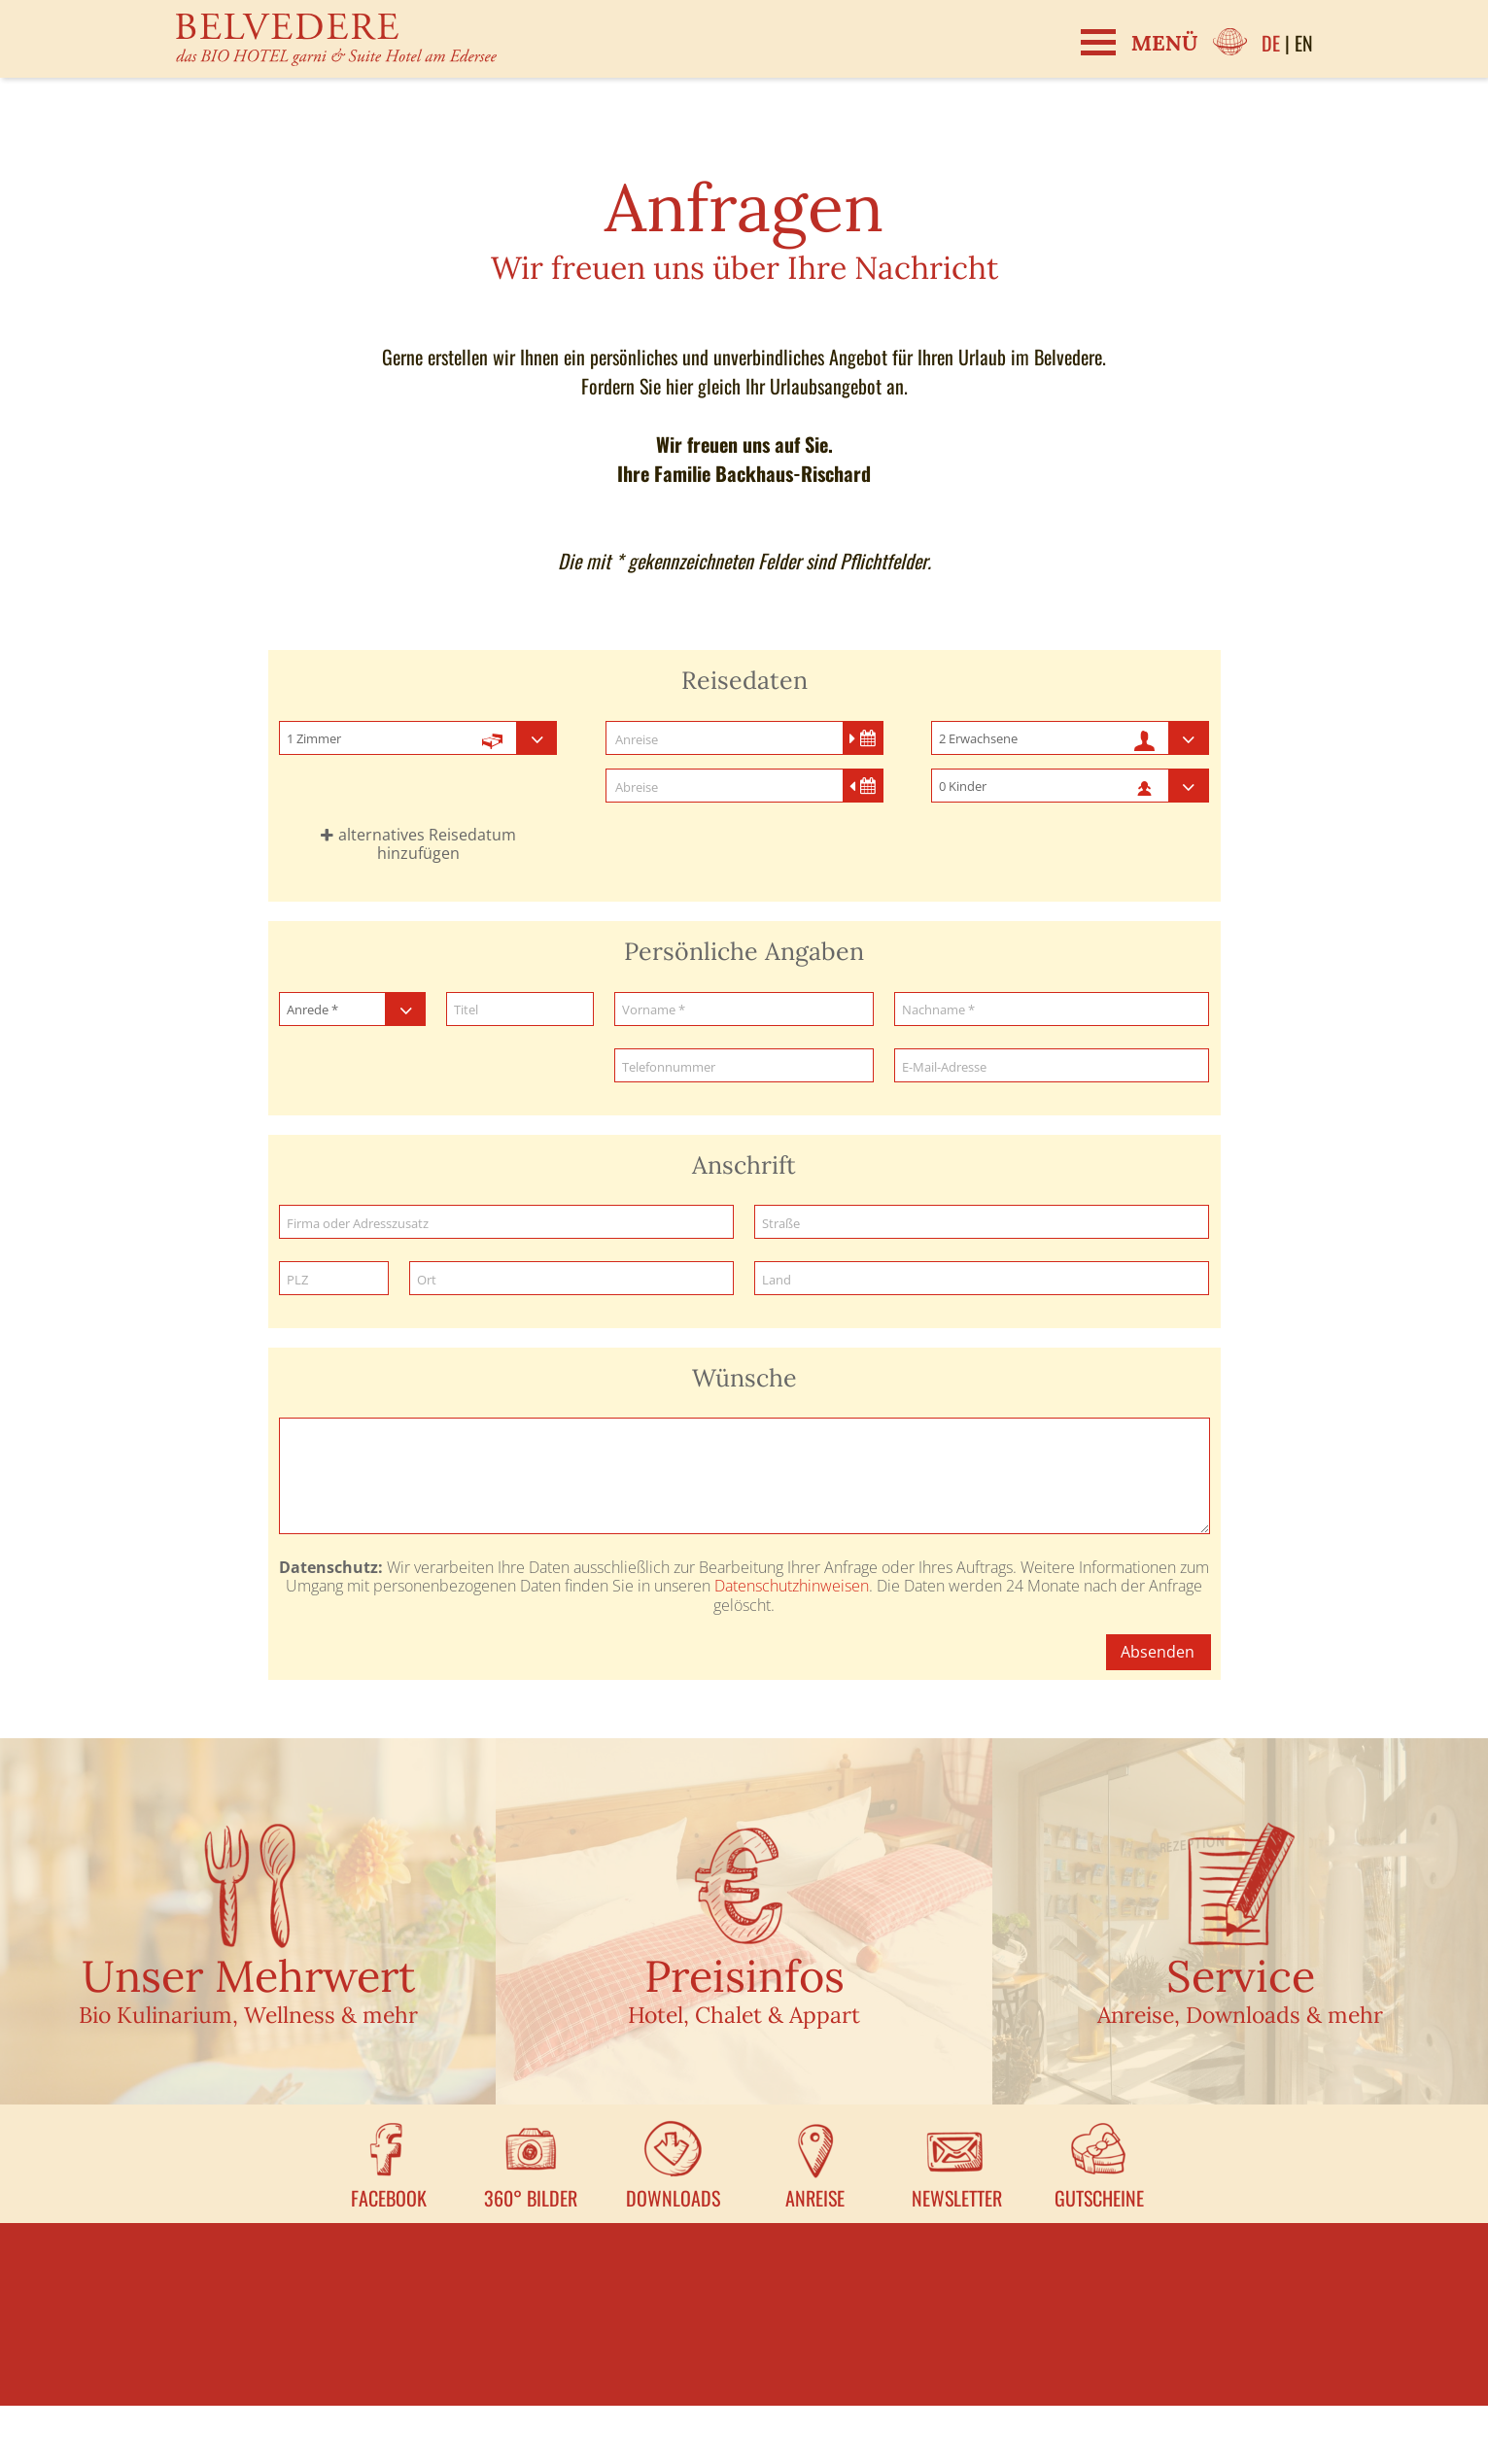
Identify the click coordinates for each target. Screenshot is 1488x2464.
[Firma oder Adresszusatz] (506, 1223)
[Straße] (981, 1223)
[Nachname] (1051, 1010)
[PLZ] (334, 1279)
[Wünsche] (744, 1476)
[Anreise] (744, 739)
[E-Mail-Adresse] (1051, 1066)
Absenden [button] (1157, 1651)
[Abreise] (744, 787)
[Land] (981, 1279)
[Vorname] (744, 1010)
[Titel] (520, 1010)
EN (1304, 42)
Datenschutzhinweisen (791, 1585)
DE (1271, 42)
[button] (418, 844)
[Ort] (571, 1279)
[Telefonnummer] (744, 1066)
